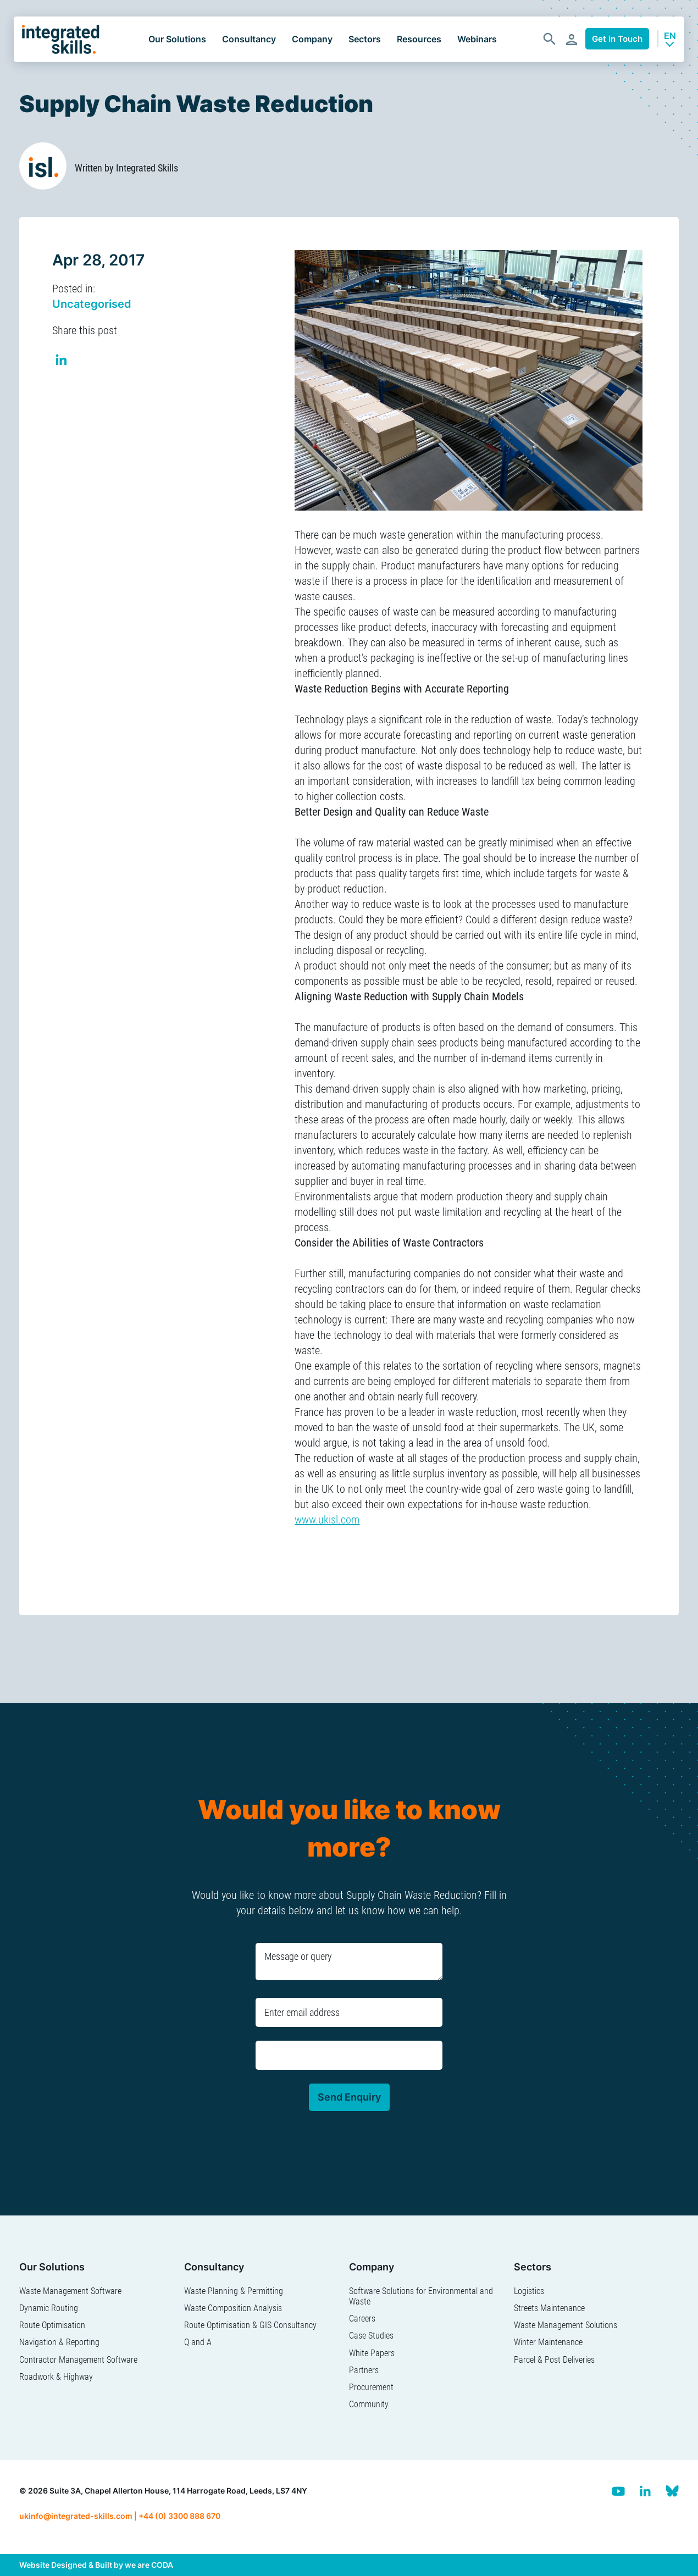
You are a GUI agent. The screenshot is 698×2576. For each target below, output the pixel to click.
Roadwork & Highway (56, 2377)
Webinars (477, 39)
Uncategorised (91, 304)
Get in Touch (617, 39)
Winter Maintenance (548, 2342)
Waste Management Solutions (565, 2325)
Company (312, 39)
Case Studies (371, 2335)
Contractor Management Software (78, 2360)
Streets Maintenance (549, 2308)
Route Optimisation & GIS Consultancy (250, 2325)
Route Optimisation (52, 2325)
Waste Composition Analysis (233, 2308)
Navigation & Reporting (59, 2342)
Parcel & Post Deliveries (554, 2360)
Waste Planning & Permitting (233, 2291)
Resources (419, 39)
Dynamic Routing (48, 2308)
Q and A (198, 2342)
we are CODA (149, 2564)
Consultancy (249, 39)
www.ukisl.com (327, 1519)
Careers (362, 2318)
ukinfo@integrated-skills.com (75, 2515)
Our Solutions (177, 39)
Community (369, 2404)
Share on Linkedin (61, 361)
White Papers (372, 2353)
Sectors (364, 39)
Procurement (371, 2387)
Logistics (529, 2291)
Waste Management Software (70, 2291)
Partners (364, 2370)
